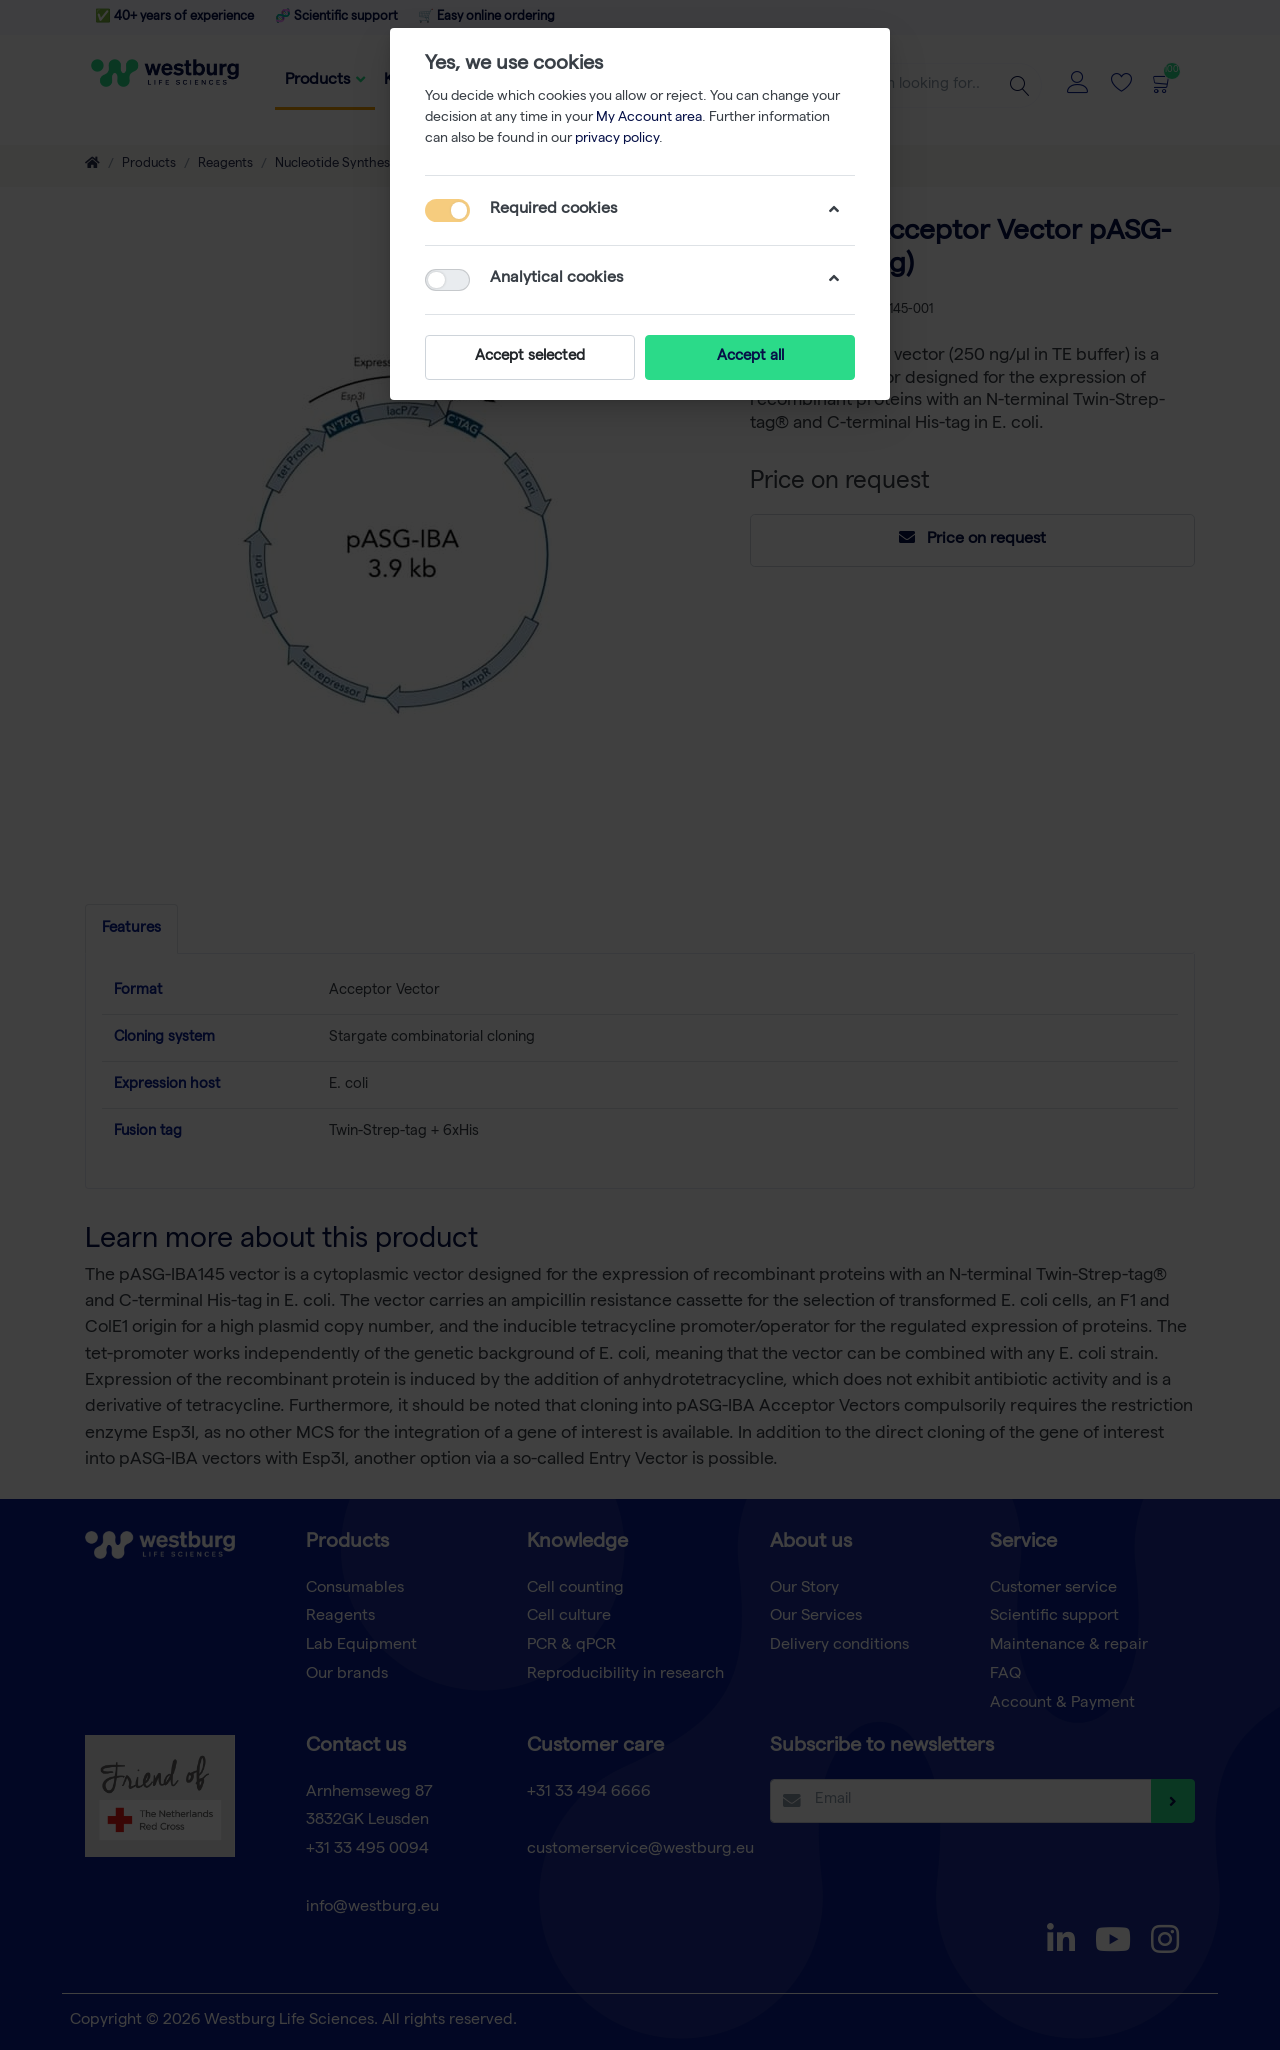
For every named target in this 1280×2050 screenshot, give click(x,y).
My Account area (649, 118)
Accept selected (530, 357)
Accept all (750, 357)
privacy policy (617, 139)
